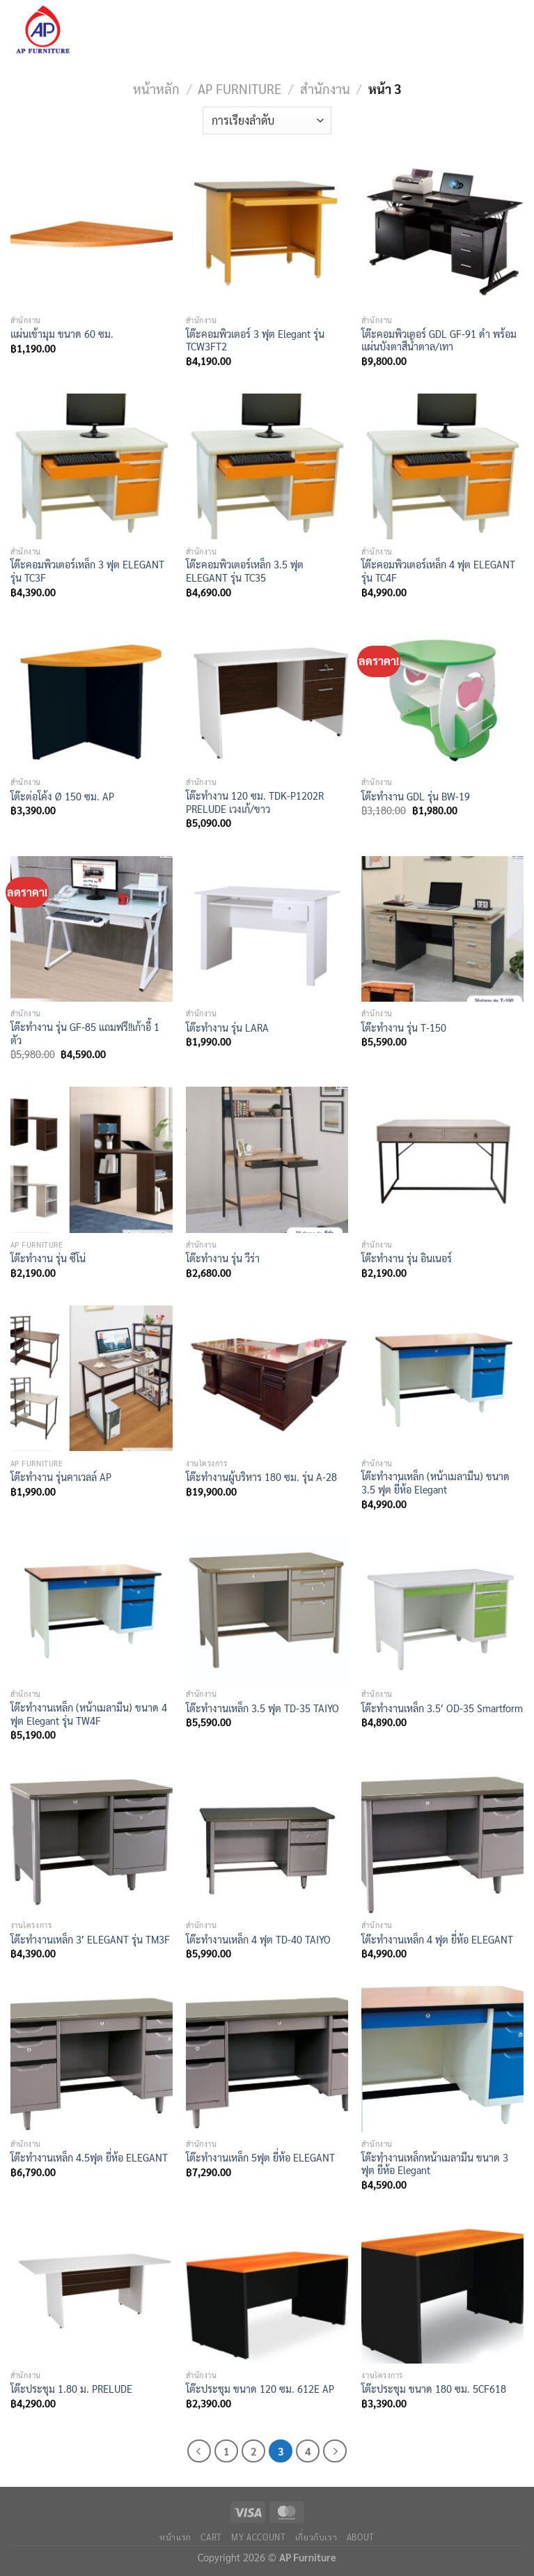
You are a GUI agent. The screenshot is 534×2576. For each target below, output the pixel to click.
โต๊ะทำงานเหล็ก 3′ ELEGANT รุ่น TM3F (90, 1939)
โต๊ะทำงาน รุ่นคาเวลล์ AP (60, 1477)
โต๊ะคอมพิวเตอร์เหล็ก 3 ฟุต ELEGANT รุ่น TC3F (87, 571)
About (361, 2537)
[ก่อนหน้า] (199, 2451)
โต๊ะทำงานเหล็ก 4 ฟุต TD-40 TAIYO (258, 1939)
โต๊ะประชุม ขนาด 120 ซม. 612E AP (260, 2388)
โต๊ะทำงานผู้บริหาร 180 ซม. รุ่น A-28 (261, 1477)
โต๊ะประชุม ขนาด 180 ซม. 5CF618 (433, 2388)
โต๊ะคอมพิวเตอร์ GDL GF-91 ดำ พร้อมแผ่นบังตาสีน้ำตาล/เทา (439, 340)
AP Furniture (239, 88)
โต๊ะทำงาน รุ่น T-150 (403, 1027)
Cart (211, 2537)
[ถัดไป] (335, 2451)
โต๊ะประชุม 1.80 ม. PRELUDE (71, 2388)
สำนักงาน (325, 88)
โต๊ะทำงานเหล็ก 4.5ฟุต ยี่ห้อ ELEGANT (89, 2157)
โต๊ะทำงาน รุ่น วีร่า (223, 1258)
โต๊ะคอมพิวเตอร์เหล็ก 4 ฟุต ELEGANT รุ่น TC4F (438, 571)
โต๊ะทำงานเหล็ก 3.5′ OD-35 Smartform (442, 1708)
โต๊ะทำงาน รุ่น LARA (227, 1027)
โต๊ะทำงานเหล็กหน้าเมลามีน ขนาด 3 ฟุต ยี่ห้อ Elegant (434, 2164)
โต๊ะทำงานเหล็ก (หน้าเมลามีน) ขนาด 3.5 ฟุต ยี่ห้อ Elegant (435, 1483)
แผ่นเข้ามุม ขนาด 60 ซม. (61, 333)
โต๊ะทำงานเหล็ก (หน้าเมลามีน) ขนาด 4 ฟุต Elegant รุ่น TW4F (88, 1714)
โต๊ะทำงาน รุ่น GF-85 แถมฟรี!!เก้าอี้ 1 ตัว (84, 1033)
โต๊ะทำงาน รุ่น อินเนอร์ (406, 1258)
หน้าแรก (175, 2537)
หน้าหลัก (156, 88)
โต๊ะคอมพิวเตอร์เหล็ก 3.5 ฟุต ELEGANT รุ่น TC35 (245, 571)
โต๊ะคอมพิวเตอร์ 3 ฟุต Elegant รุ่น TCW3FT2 (255, 340)
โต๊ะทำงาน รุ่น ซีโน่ (48, 1258)
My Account (258, 2537)
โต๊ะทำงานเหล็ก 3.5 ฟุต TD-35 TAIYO (262, 1708)
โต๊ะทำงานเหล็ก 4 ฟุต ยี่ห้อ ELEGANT (437, 1939)
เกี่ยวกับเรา (316, 2537)
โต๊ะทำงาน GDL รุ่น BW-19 (415, 796)
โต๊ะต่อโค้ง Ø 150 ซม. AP (62, 796)
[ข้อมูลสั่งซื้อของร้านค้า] (267, 120)
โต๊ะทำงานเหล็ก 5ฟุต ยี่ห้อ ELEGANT (260, 2157)
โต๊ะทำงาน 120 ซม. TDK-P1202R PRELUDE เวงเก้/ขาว (255, 802)
